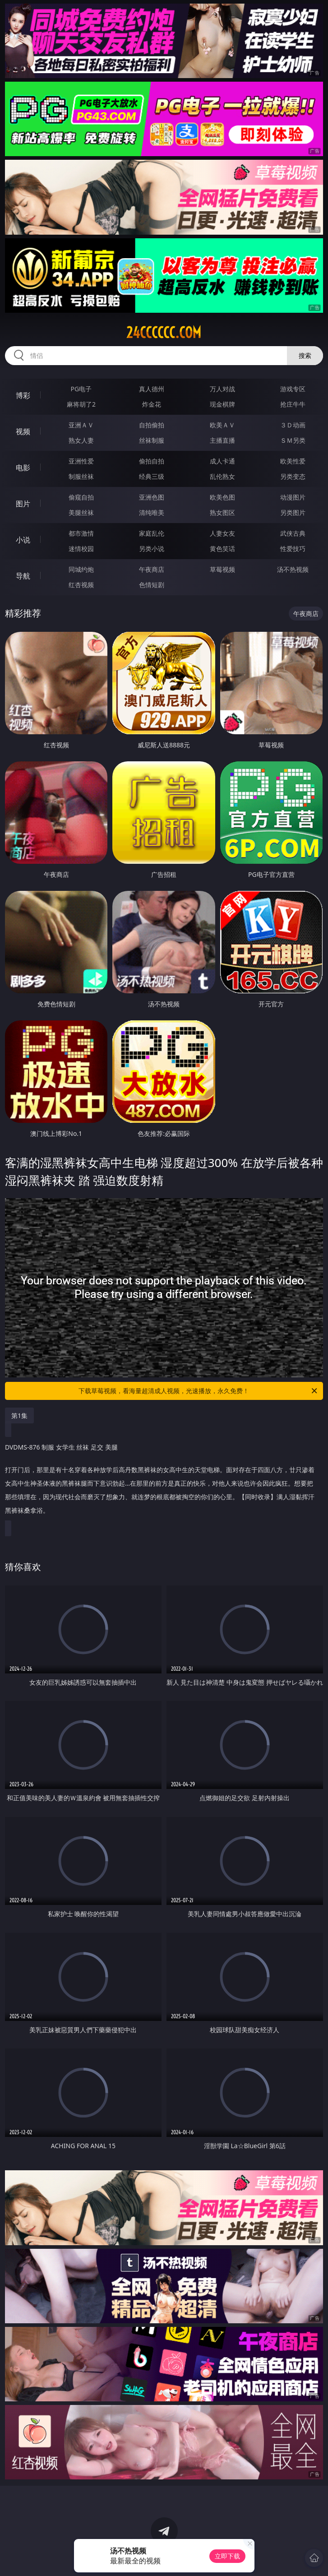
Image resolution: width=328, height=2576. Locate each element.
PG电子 (81, 389)
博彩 (23, 395)
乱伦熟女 (222, 476)
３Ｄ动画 (292, 425)
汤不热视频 (293, 569)
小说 (23, 540)
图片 (23, 504)
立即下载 (227, 2556)
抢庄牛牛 (292, 404)
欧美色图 (222, 497)
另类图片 (292, 512)
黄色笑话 (222, 548)
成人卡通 (222, 461)
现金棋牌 (222, 404)
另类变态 (292, 476)
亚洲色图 (151, 497)
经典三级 (151, 476)
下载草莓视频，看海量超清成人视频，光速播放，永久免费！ (199, 1390)
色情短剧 (151, 584)
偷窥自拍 (81, 497)
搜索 (305, 355)
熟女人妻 (81, 440)
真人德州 (151, 389)
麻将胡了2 (81, 404)
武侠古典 (292, 533)
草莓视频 (222, 569)
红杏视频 (81, 584)
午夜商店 (151, 569)
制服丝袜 (81, 476)
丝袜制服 (151, 440)
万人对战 (222, 389)
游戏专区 (292, 389)
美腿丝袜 (81, 512)
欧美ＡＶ (222, 425)
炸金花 (151, 404)
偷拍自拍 (151, 461)
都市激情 (81, 533)
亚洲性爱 (81, 461)
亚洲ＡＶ (81, 425)
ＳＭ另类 (292, 440)
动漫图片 (292, 497)
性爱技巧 (292, 548)
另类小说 (151, 548)
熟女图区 (222, 512)
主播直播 (222, 440)
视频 (23, 431)
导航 (23, 576)
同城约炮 (81, 569)
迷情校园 (81, 548)
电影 (23, 468)
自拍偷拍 (151, 425)
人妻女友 (222, 533)
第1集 (19, 1415)
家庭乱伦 (151, 533)
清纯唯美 (151, 512)
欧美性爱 (292, 461)
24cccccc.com (163, 333)
